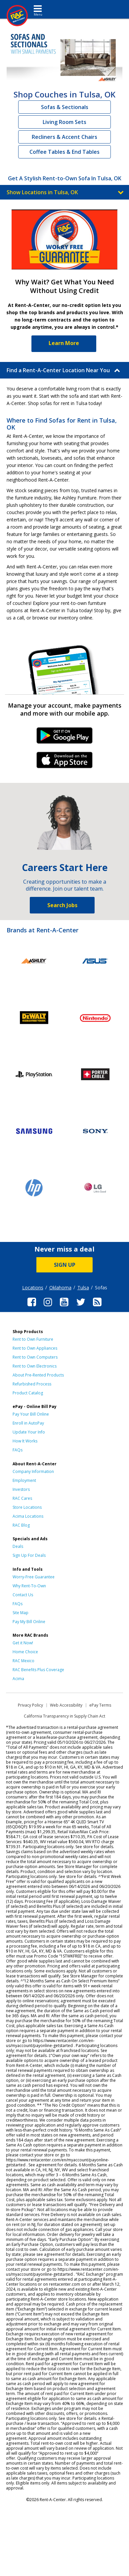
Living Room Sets (64, 122)
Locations (32, 1287)
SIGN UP (64, 1264)
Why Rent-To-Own (29, 1586)
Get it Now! (23, 1643)
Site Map (20, 1612)
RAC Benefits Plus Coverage (38, 1669)
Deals (18, 1546)
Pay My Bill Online (29, 1621)
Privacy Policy (30, 1705)
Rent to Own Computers (35, 1357)
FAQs (17, 1450)
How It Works (25, 1441)
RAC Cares (22, 1498)
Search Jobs (62, 905)
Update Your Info (29, 1432)
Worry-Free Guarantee (34, 1577)
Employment (24, 1480)
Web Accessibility (66, 1705)
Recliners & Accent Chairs (64, 137)
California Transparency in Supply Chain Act (64, 1716)
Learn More (64, 343)
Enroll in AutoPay (28, 1423)
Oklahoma (60, 1287)
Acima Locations (28, 1516)
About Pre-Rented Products (38, 1375)
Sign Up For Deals (29, 1555)
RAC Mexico (23, 1661)
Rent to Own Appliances (35, 1348)
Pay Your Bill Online (31, 1414)
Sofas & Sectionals (64, 107)
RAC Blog (21, 1525)
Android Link (64, 737)
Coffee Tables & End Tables (64, 151)
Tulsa (83, 1287)
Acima (18, 1678)
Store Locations (27, 1507)
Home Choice (25, 1652)
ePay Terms (100, 1705)
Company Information (33, 1471)
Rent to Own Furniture (33, 1339)
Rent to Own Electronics (35, 1366)
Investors (21, 1489)
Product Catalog (28, 1393)
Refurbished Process (32, 1384)
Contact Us (23, 1595)
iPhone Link (64, 762)
